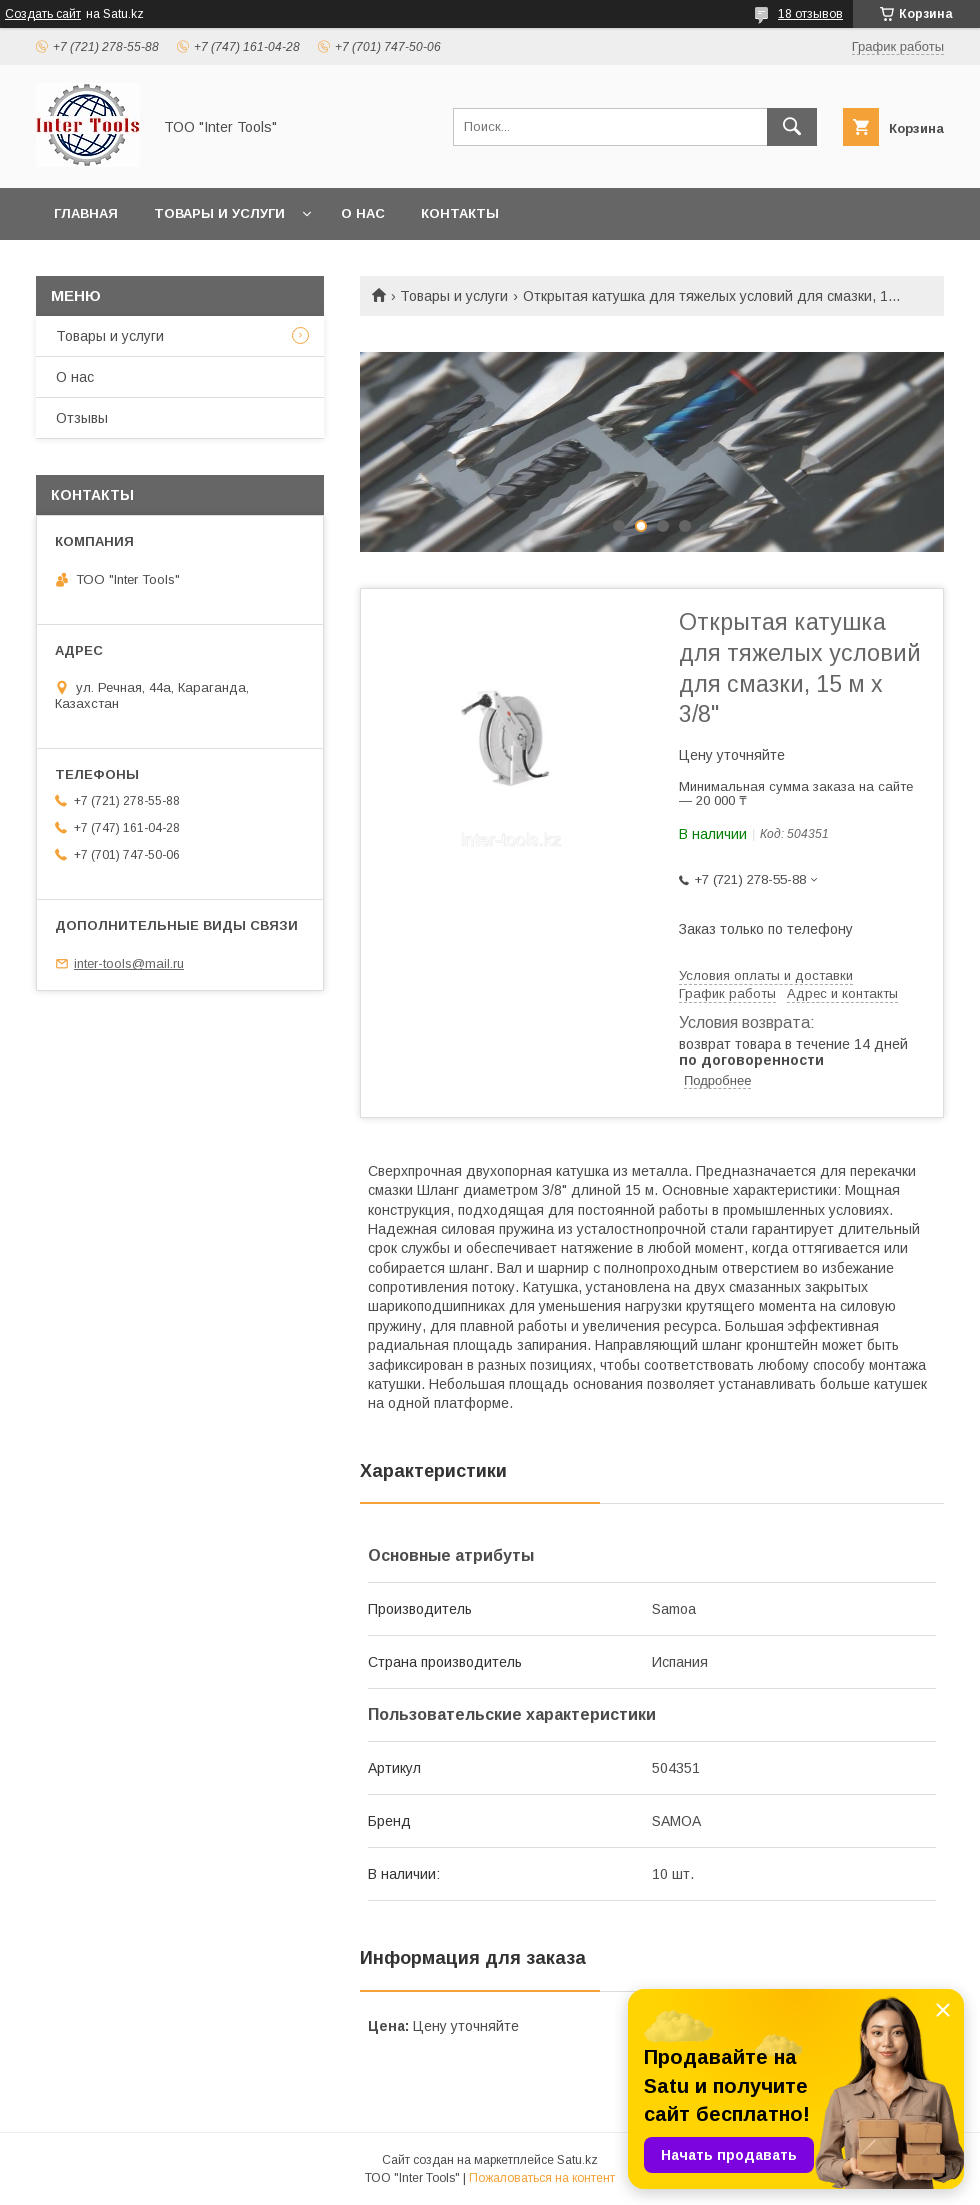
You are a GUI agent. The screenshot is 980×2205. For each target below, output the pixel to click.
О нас (363, 213)
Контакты (460, 213)
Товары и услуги (219, 213)
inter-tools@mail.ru (129, 963)
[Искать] (792, 127)
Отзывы (82, 418)
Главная (86, 213)
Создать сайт (43, 14)
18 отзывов (810, 14)
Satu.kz (577, 2160)
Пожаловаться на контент (542, 2178)
